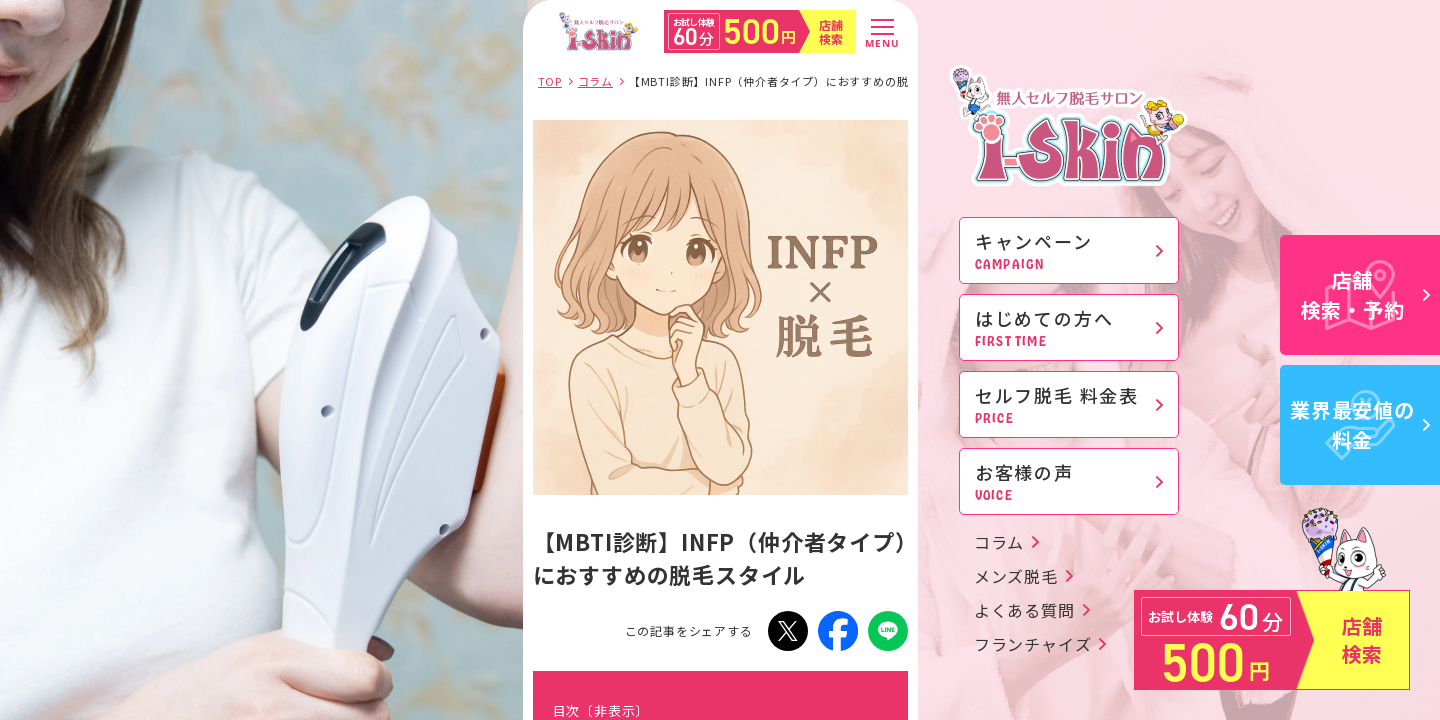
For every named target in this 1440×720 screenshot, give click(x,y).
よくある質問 (1024, 610)
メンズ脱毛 (1016, 576)
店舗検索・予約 (1366, 294)
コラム (999, 542)
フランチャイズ (1033, 644)
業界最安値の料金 (1360, 424)
